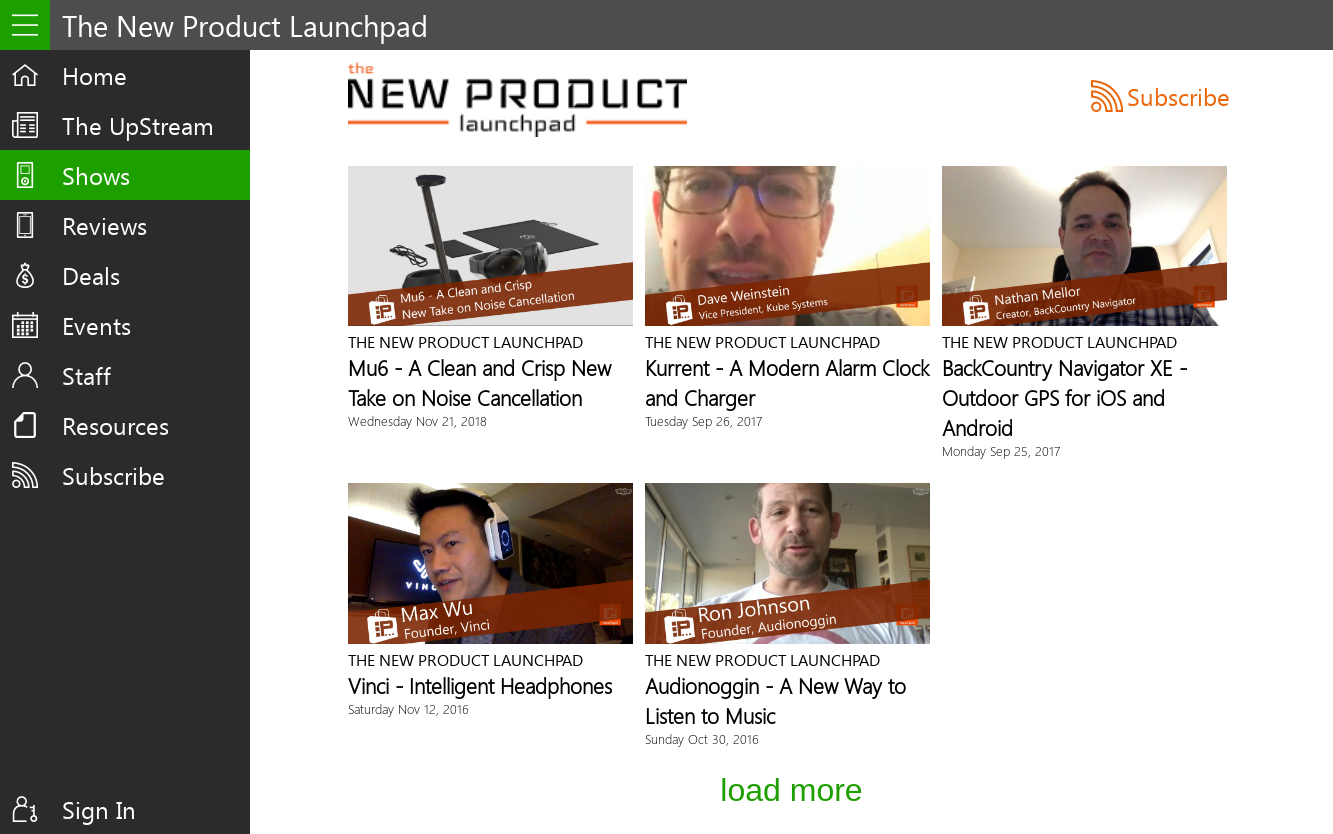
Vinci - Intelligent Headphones (480, 685)
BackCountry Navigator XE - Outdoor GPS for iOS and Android (1064, 397)
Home (94, 75)
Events (96, 325)
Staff (86, 375)
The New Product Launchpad (465, 341)
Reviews (104, 225)
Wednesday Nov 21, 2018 (417, 420)
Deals (91, 275)
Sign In (99, 809)
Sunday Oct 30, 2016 (702, 738)
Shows (96, 175)
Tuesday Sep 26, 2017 (703, 420)
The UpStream (138, 125)
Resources (115, 425)
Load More (791, 790)
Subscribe (113, 475)
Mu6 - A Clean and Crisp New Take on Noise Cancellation (479, 382)
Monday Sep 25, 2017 (1001, 450)
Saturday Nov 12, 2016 (408, 708)
